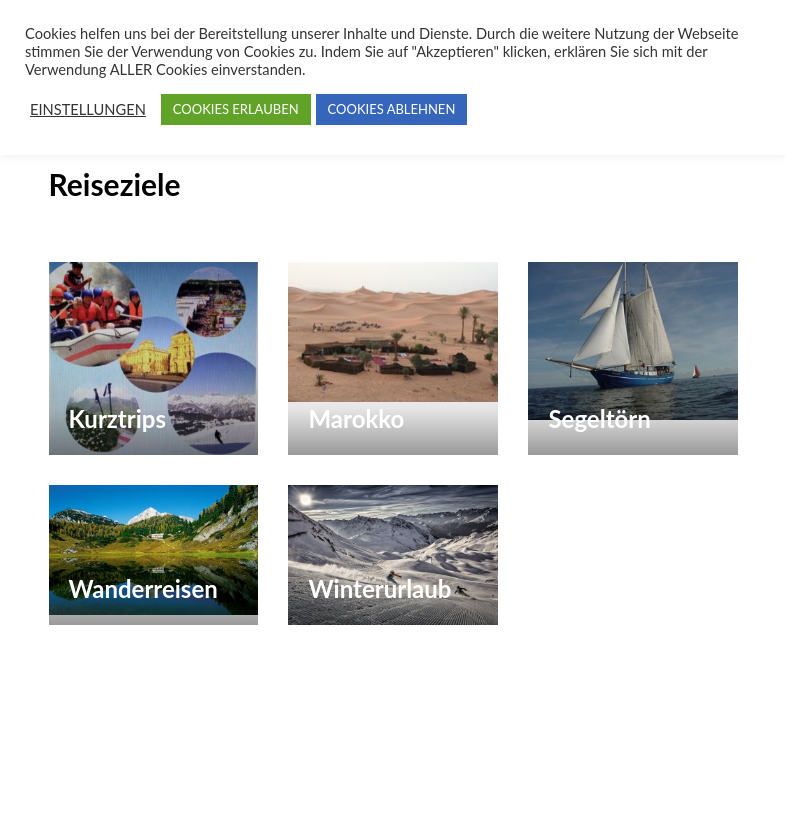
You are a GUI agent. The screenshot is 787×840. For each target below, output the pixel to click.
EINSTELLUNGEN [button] (88, 109)
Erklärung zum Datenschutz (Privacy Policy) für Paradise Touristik (443, 804)
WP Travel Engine (562, 772)
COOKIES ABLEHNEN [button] (392, 109)
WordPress (132, 804)
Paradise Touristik (272, 772)
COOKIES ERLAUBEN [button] (236, 109)
